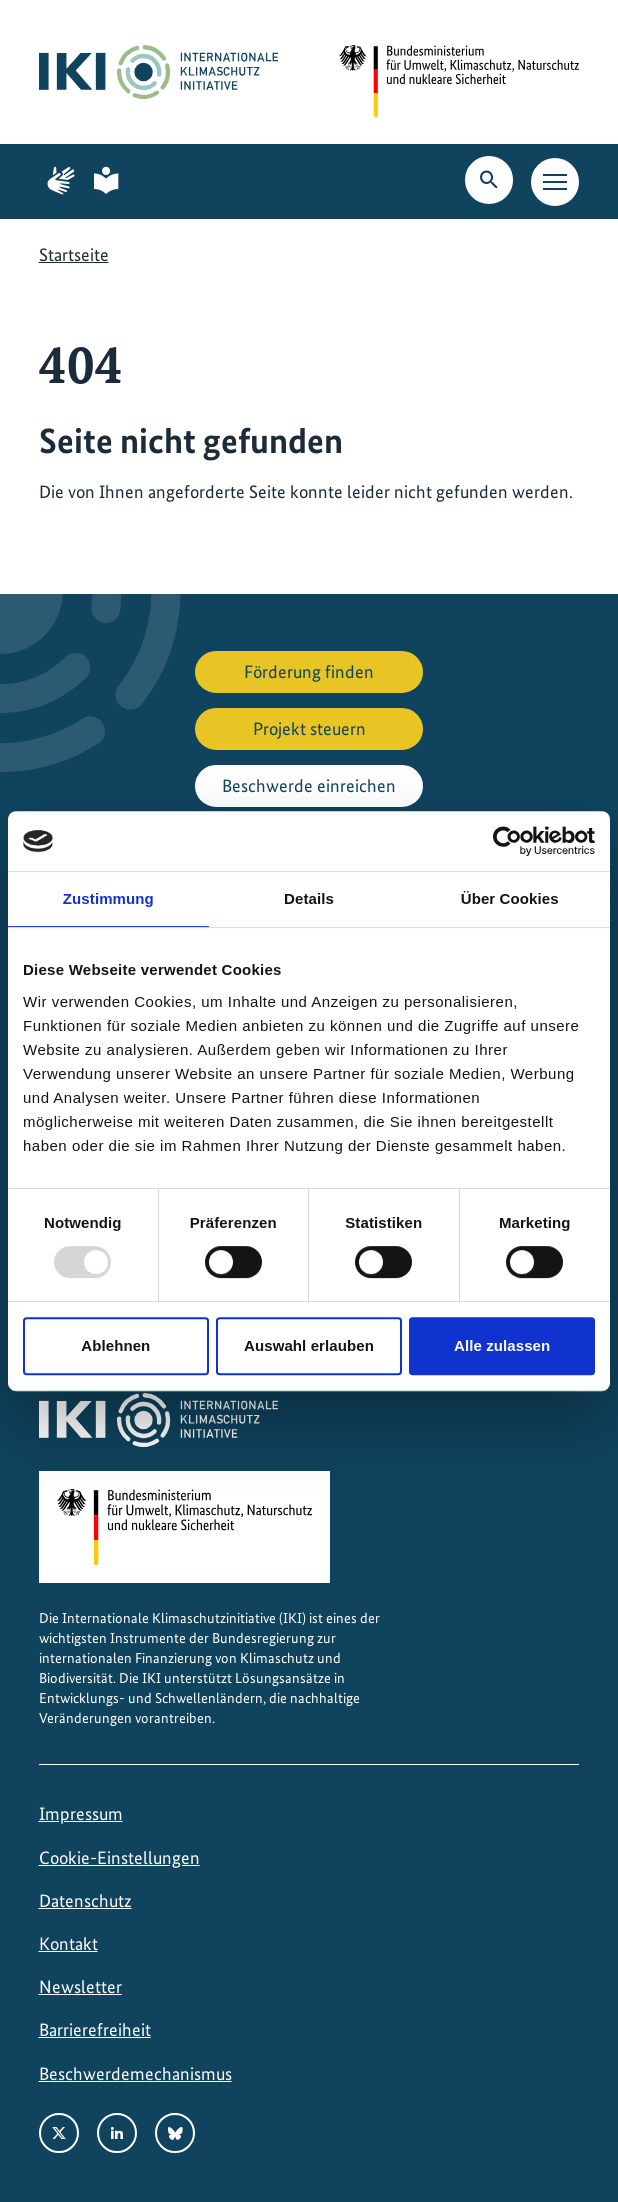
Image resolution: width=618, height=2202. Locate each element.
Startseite (74, 254)
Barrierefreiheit (95, 2029)
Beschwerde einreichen (309, 785)
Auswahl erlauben (309, 1345)
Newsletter (80, 1986)
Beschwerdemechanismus (135, 2073)
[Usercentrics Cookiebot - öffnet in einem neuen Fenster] (507, 841)
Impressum (81, 1813)
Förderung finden (309, 671)
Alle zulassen (502, 1345)
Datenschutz (85, 1900)
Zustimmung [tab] (108, 898)
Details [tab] (309, 898)
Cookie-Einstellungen (119, 1857)
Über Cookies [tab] (510, 898)
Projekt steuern (309, 728)
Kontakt (68, 1943)
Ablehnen (115, 1345)
